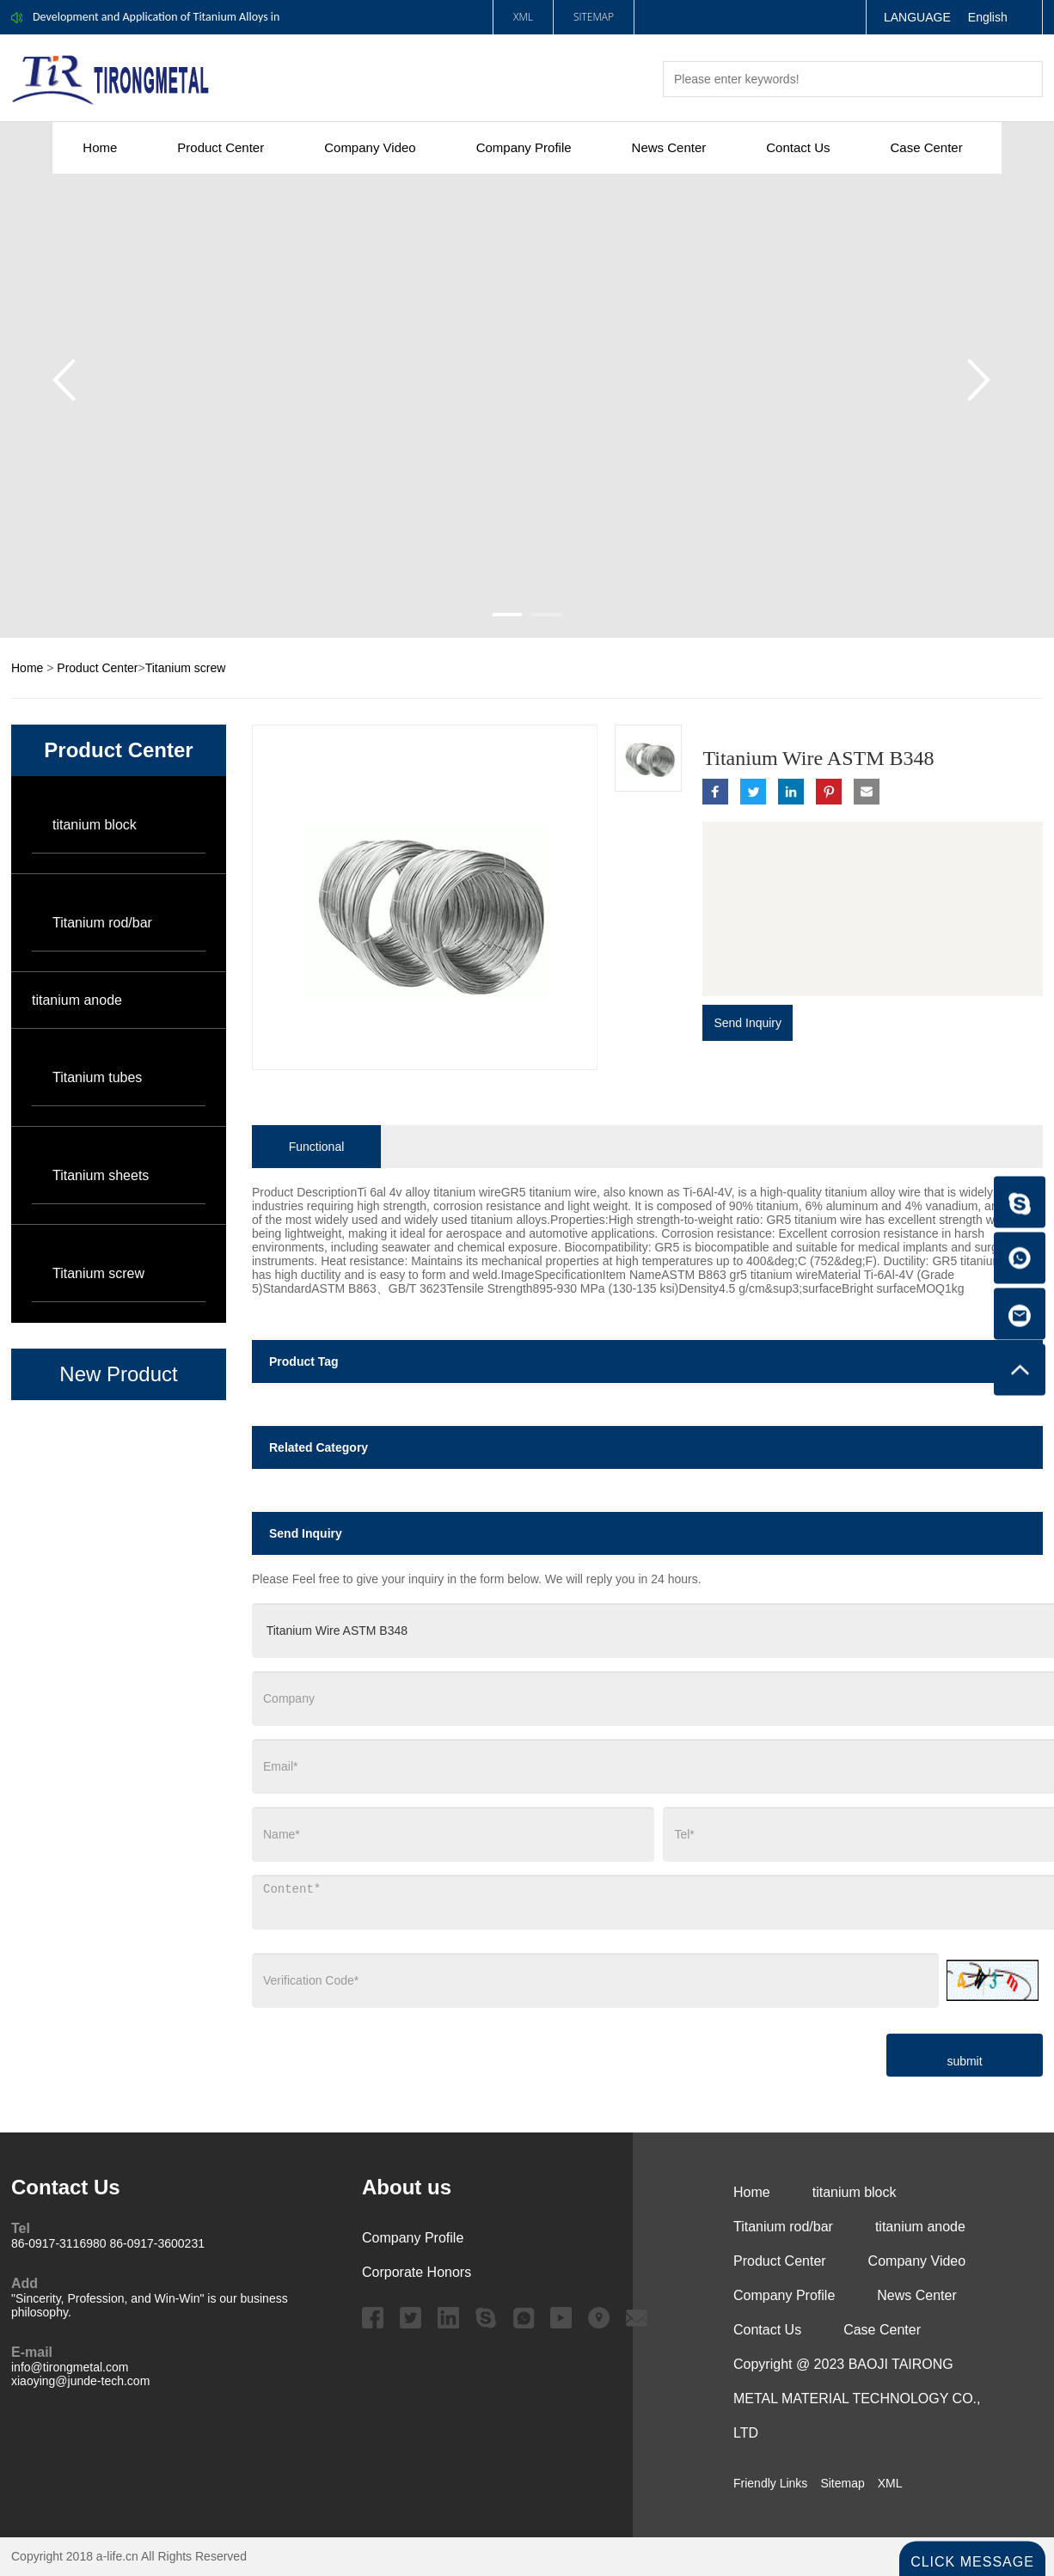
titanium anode (77, 1000)
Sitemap (593, 16)
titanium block (94, 824)
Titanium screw (185, 668)
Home (100, 147)
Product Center (220, 147)
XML (523, 16)
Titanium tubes (97, 1077)
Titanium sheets (100, 1175)
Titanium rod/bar (102, 922)
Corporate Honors (416, 2272)
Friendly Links (770, 2483)
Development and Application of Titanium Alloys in (156, 16)
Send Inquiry (747, 1023)
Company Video (369, 147)
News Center (669, 147)
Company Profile (524, 147)
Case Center (926, 147)
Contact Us (798, 147)
